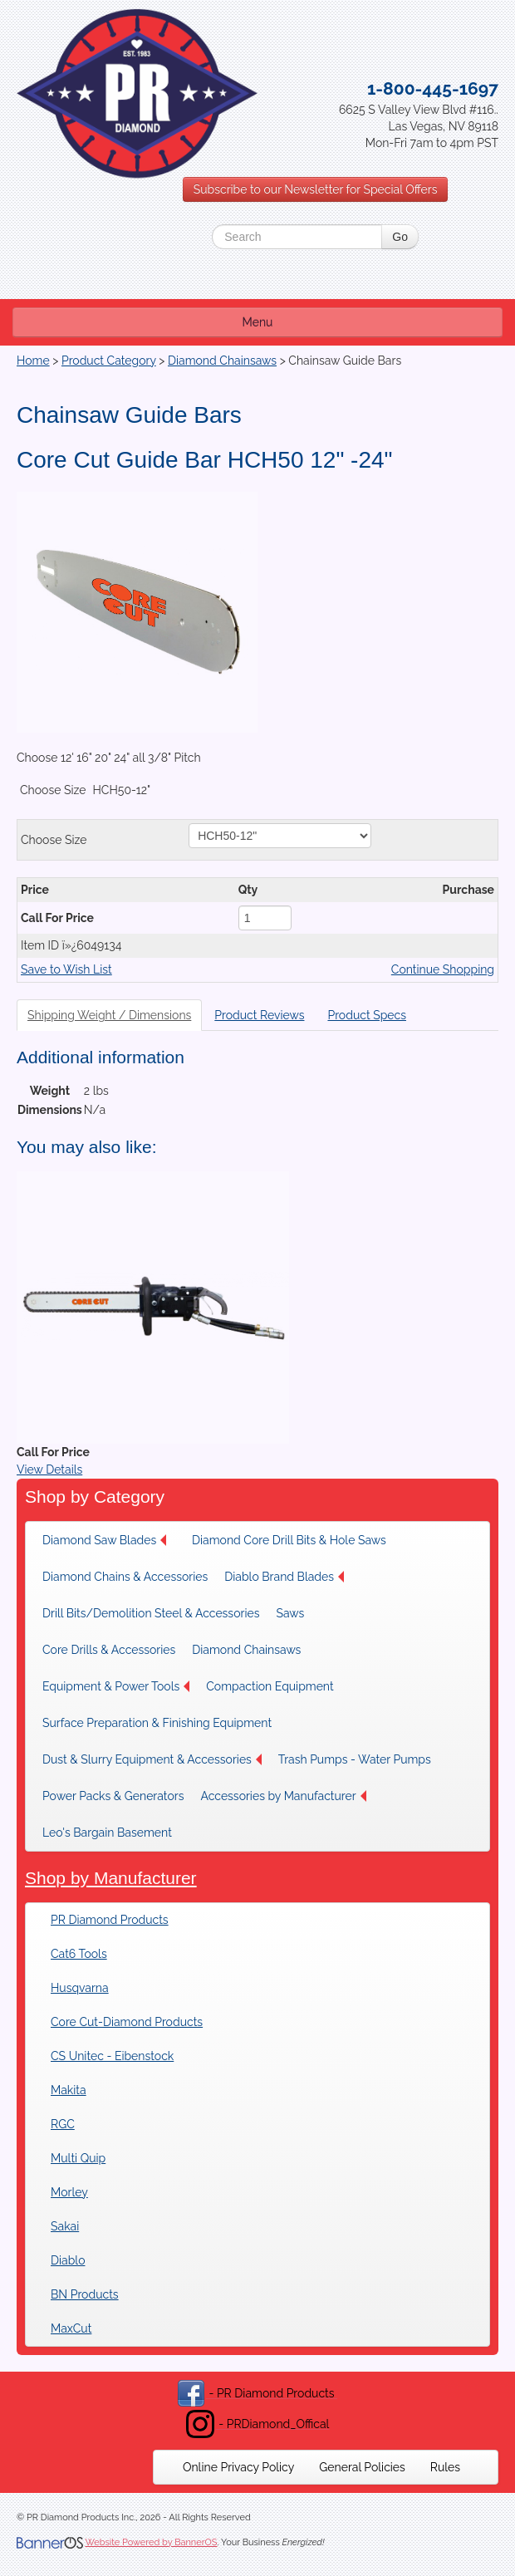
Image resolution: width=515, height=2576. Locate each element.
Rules (445, 2467)
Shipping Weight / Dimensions (109, 1015)
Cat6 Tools (79, 1953)
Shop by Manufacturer (111, 1877)
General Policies (362, 2467)
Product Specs (366, 1015)
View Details (49, 1469)
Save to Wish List (66, 969)
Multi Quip (78, 2158)
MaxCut (71, 2328)
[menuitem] (109, 1540)
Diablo (68, 2260)
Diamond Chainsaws (222, 360)
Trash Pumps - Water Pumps (354, 1759)
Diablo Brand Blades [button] (284, 1576)
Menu (258, 322)
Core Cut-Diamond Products (127, 2022)
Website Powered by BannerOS (151, 2542)
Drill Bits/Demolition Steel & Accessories (150, 1613)
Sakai (65, 2226)
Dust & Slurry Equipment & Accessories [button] (152, 1759)
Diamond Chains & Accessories (125, 1576)
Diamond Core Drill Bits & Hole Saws (289, 1540)
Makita (68, 2090)
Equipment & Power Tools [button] (115, 1686)
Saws (290, 1613)
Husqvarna (80, 1988)
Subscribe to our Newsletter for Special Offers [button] (316, 189)
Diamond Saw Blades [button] (104, 1540)
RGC (63, 2124)
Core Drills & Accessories (108, 1649)
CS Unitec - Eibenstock (112, 2056)
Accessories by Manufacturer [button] (282, 1796)
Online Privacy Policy (238, 2467)
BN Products (85, 2294)
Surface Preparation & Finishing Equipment (157, 1723)
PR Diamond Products (110, 1919)
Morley (69, 2192)
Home (33, 360)
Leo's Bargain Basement (107, 1832)
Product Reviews (259, 1015)
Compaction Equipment (269, 1686)
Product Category (108, 360)
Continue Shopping (442, 969)
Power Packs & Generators (113, 1796)
